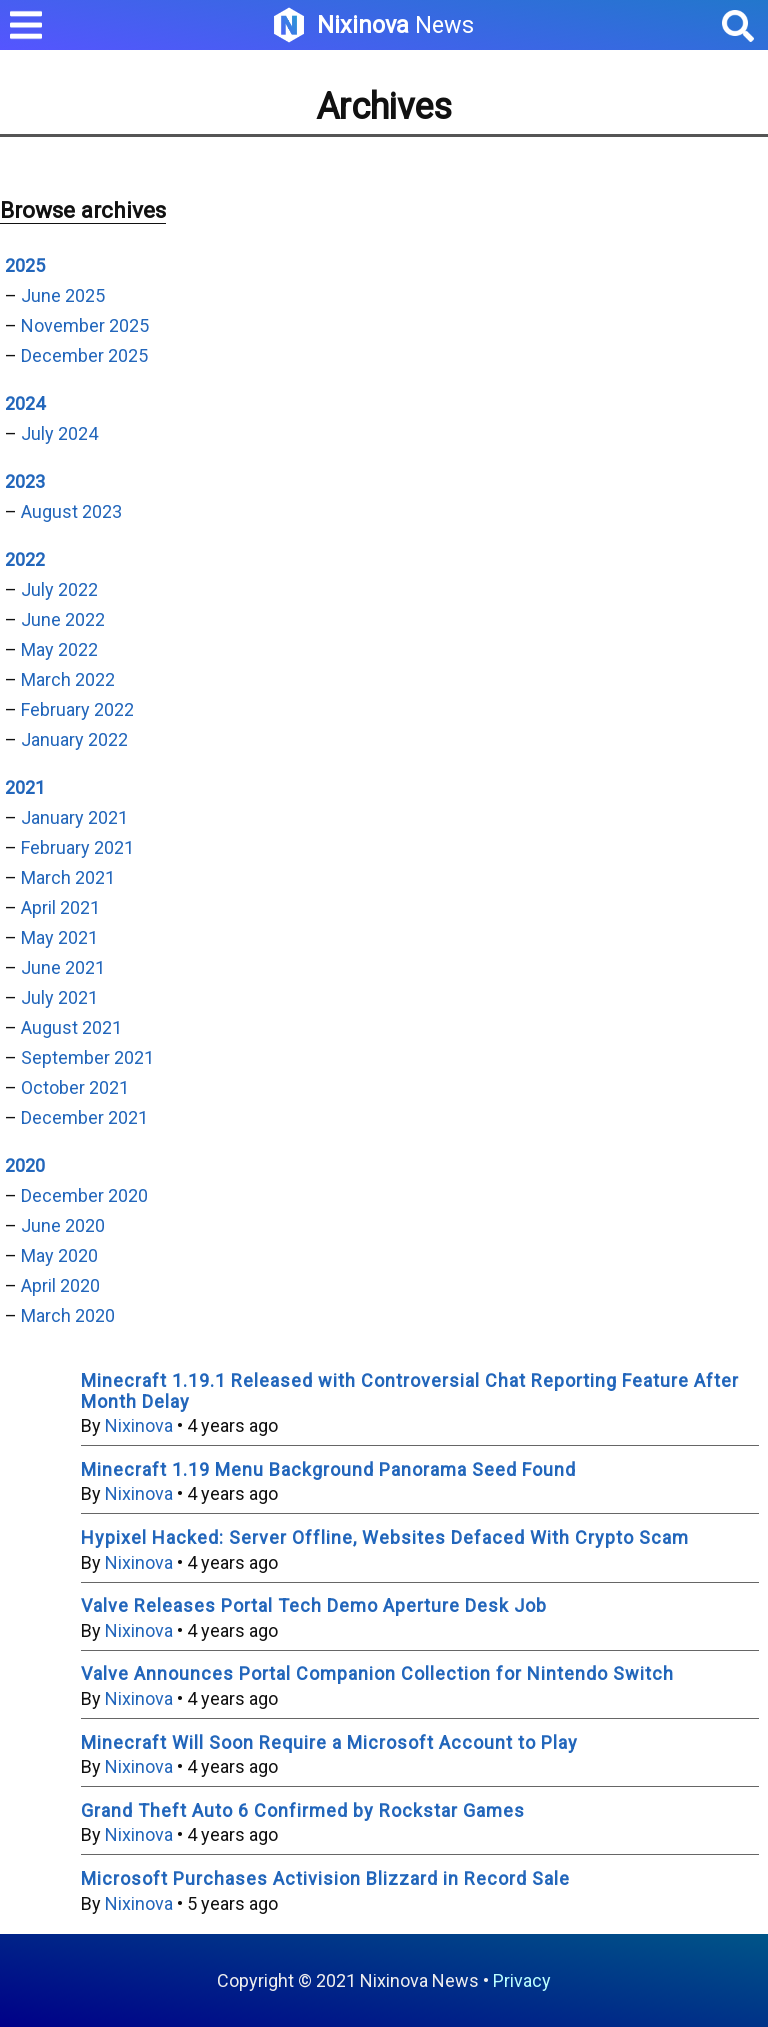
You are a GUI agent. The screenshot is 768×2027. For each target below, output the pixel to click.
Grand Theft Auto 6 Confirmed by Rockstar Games (303, 1810)
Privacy (522, 1980)
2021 (25, 787)
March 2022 (68, 679)
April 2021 (60, 907)
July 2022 (59, 589)
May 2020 (59, 1255)
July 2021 (59, 997)
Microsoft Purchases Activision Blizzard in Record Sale (325, 1878)
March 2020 (68, 1315)
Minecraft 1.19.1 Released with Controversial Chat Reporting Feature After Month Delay (410, 1391)
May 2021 (59, 937)
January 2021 (74, 817)
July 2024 (59, 433)
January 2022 (74, 739)
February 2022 (77, 709)
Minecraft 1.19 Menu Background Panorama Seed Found (328, 1469)
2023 (25, 481)
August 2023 (71, 511)
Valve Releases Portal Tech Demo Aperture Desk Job (314, 1605)
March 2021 (68, 877)
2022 (25, 559)
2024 (25, 403)
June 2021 (63, 967)
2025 (25, 265)
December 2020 (84, 1195)
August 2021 (71, 1027)
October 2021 (75, 1087)
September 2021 (87, 1057)
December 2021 (84, 1117)
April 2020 (60, 1285)
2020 (25, 1165)
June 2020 (63, 1225)
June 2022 (63, 619)
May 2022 (59, 649)
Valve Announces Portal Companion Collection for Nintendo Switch (377, 1673)
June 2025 (63, 295)
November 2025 (85, 325)
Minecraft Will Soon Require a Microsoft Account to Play (329, 1742)
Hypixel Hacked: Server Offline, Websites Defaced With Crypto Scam (385, 1537)
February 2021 (77, 847)
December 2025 (84, 355)
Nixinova (139, 1425)
